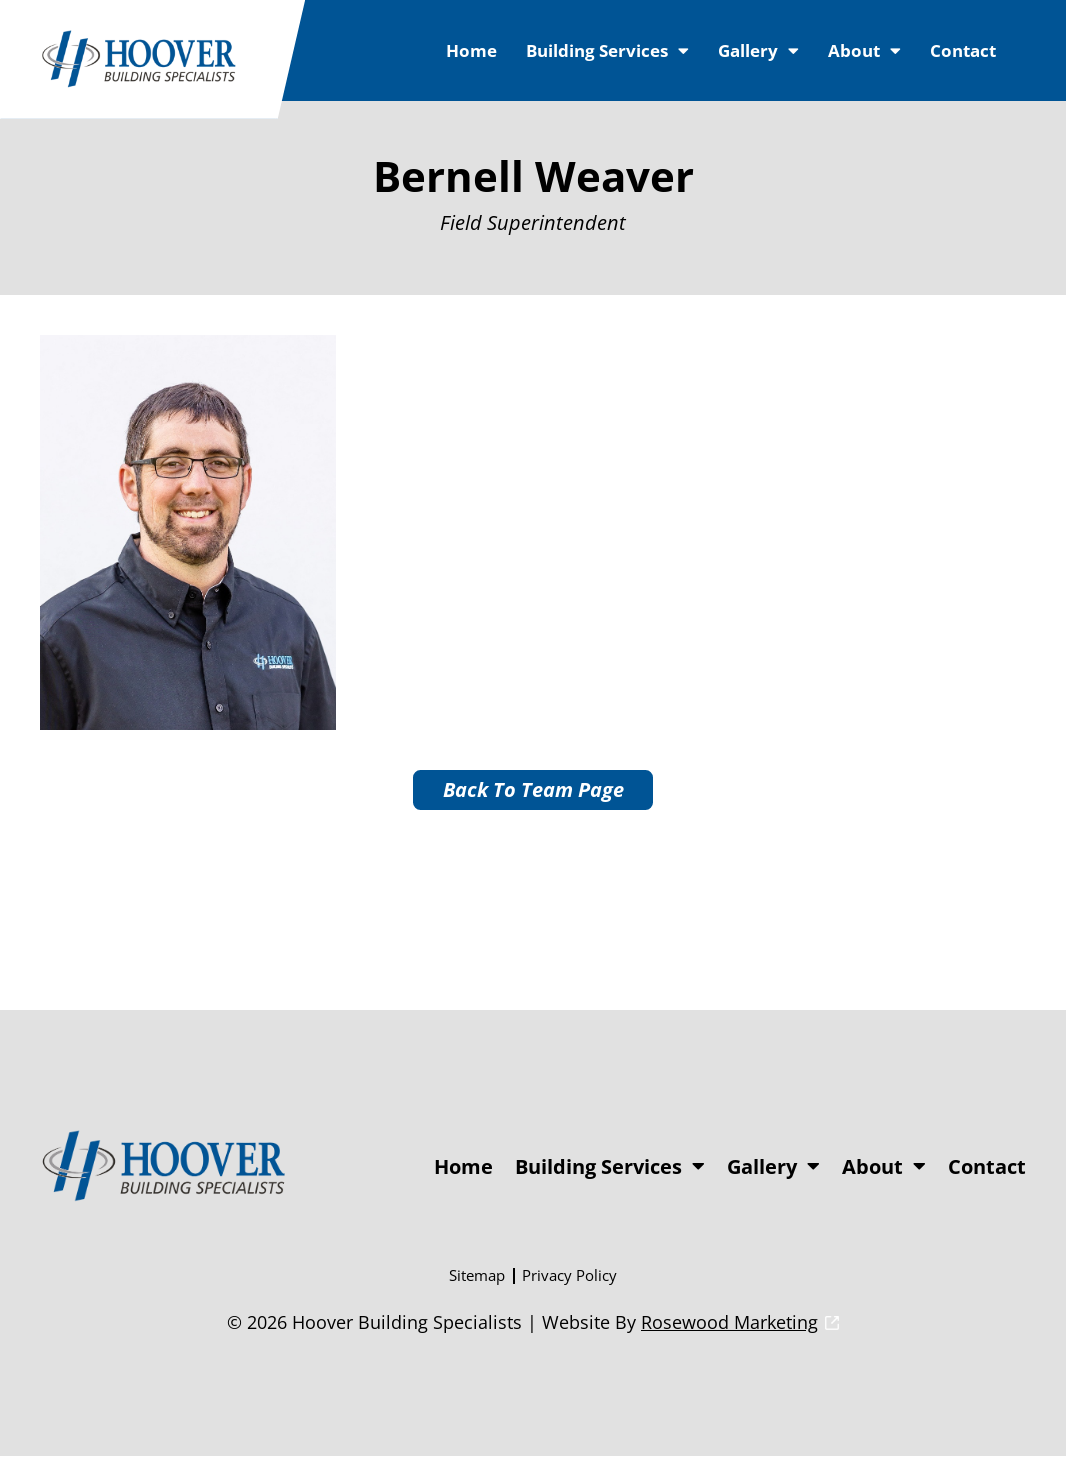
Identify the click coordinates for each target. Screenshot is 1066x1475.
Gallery (758, 50)
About (864, 50)
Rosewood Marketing (729, 1341)
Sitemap (477, 1294)
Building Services (607, 50)
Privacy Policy (569, 1294)
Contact (963, 50)
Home (471, 50)
